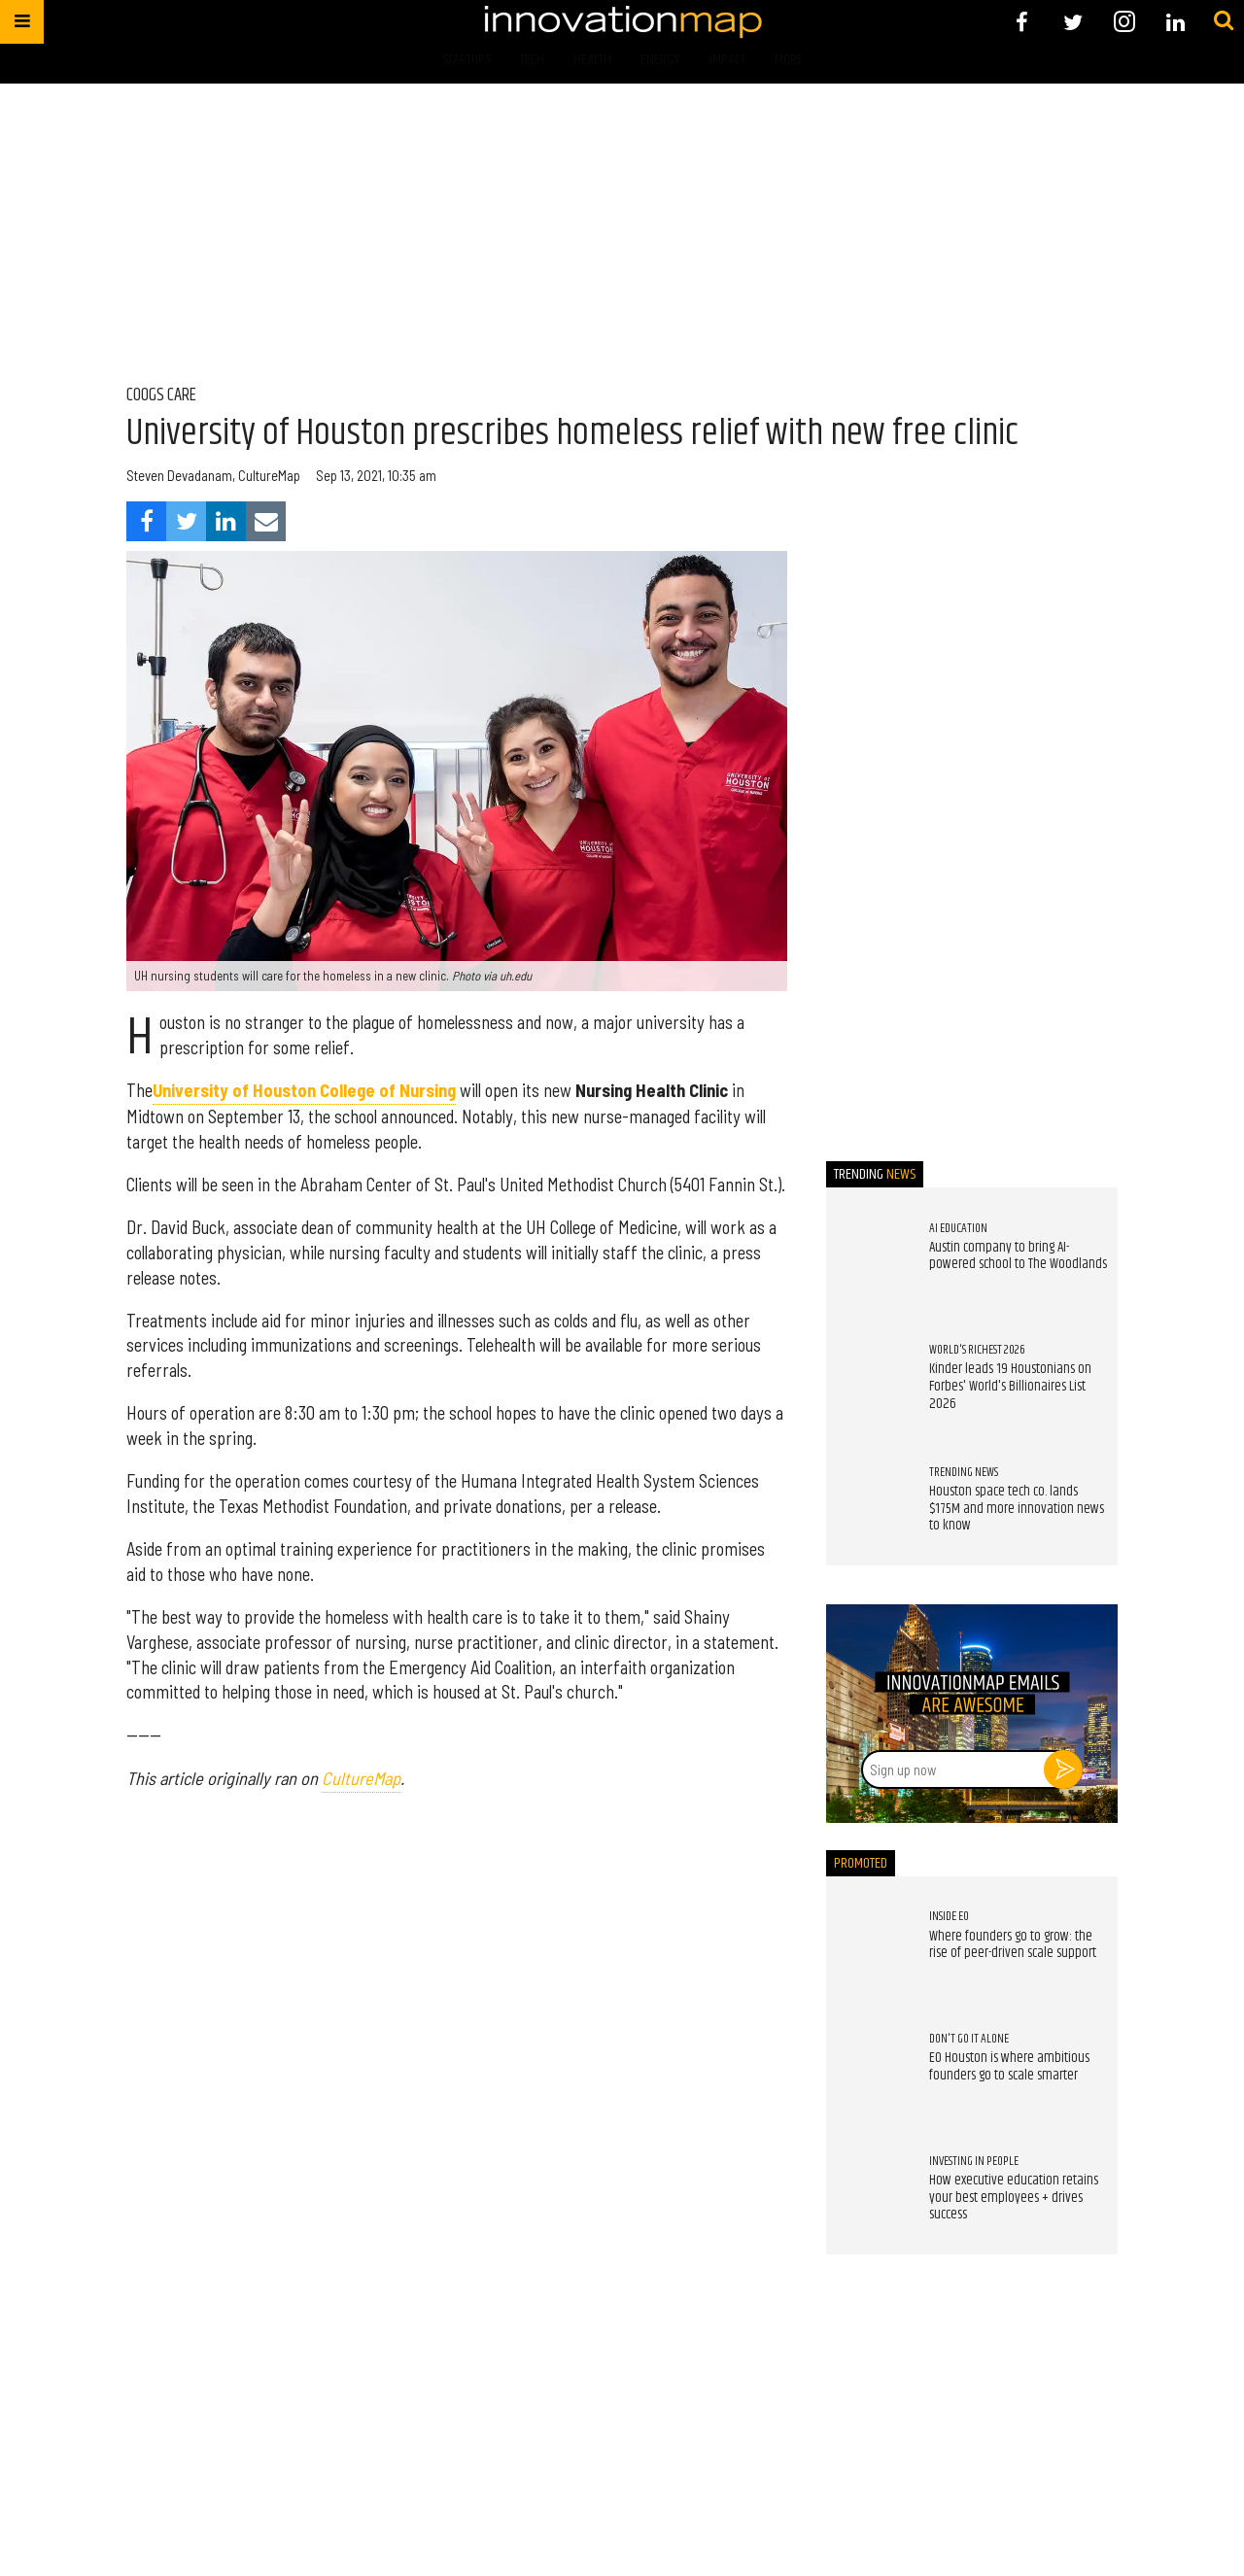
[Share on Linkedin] (226, 521)
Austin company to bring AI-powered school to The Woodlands (1018, 1256)
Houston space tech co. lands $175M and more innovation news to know (1016, 1508)
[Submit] (1223, 21)
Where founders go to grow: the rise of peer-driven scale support (1012, 1945)
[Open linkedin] (1175, 22)
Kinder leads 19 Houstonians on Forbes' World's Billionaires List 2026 (1010, 1386)
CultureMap (361, 1778)
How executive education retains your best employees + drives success (1013, 2197)
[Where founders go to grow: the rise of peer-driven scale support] (868, 1949)
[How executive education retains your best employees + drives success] (868, 2193)
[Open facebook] (1022, 22)
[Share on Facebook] (146, 521)
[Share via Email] (266, 521)
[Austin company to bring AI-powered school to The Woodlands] (868, 1260)
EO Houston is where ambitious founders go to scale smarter (1009, 2066)
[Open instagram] (1124, 22)
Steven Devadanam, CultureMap (213, 475)
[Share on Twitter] (186, 521)
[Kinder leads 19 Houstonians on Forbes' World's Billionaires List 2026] (868, 1383)
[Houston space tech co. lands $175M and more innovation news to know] (868, 1504)
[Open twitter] (1073, 22)
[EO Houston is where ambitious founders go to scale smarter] (868, 2071)
